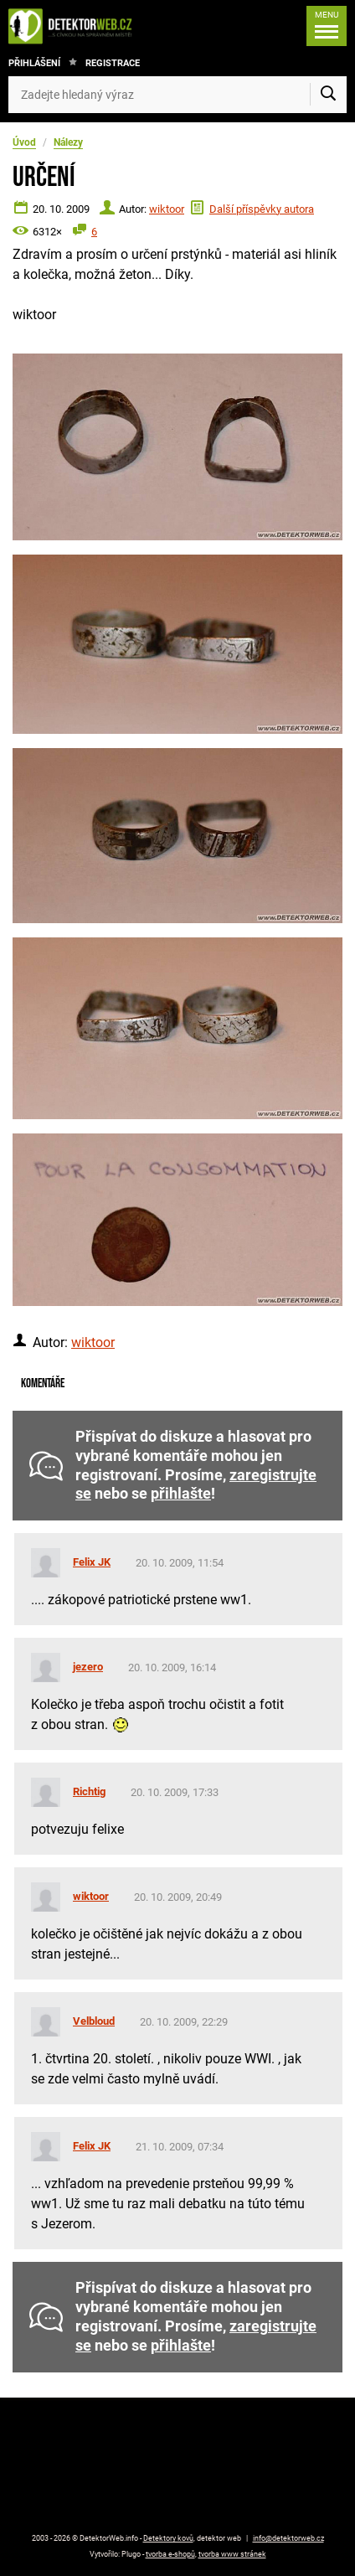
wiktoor (166, 209)
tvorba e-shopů (170, 2554)
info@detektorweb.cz (288, 2538)
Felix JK (92, 1562)
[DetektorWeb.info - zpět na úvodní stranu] (74, 26)
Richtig (89, 1791)
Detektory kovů (168, 2538)
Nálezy (68, 142)
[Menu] (326, 26)
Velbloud (94, 2021)
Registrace (112, 63)
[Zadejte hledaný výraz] (177, 94)
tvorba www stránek (232, 2554)
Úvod (24, 142)
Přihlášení (34, 63)
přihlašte (181, 1493)
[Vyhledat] (328, 94)
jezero (88, 1666)
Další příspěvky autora (261, 209)
